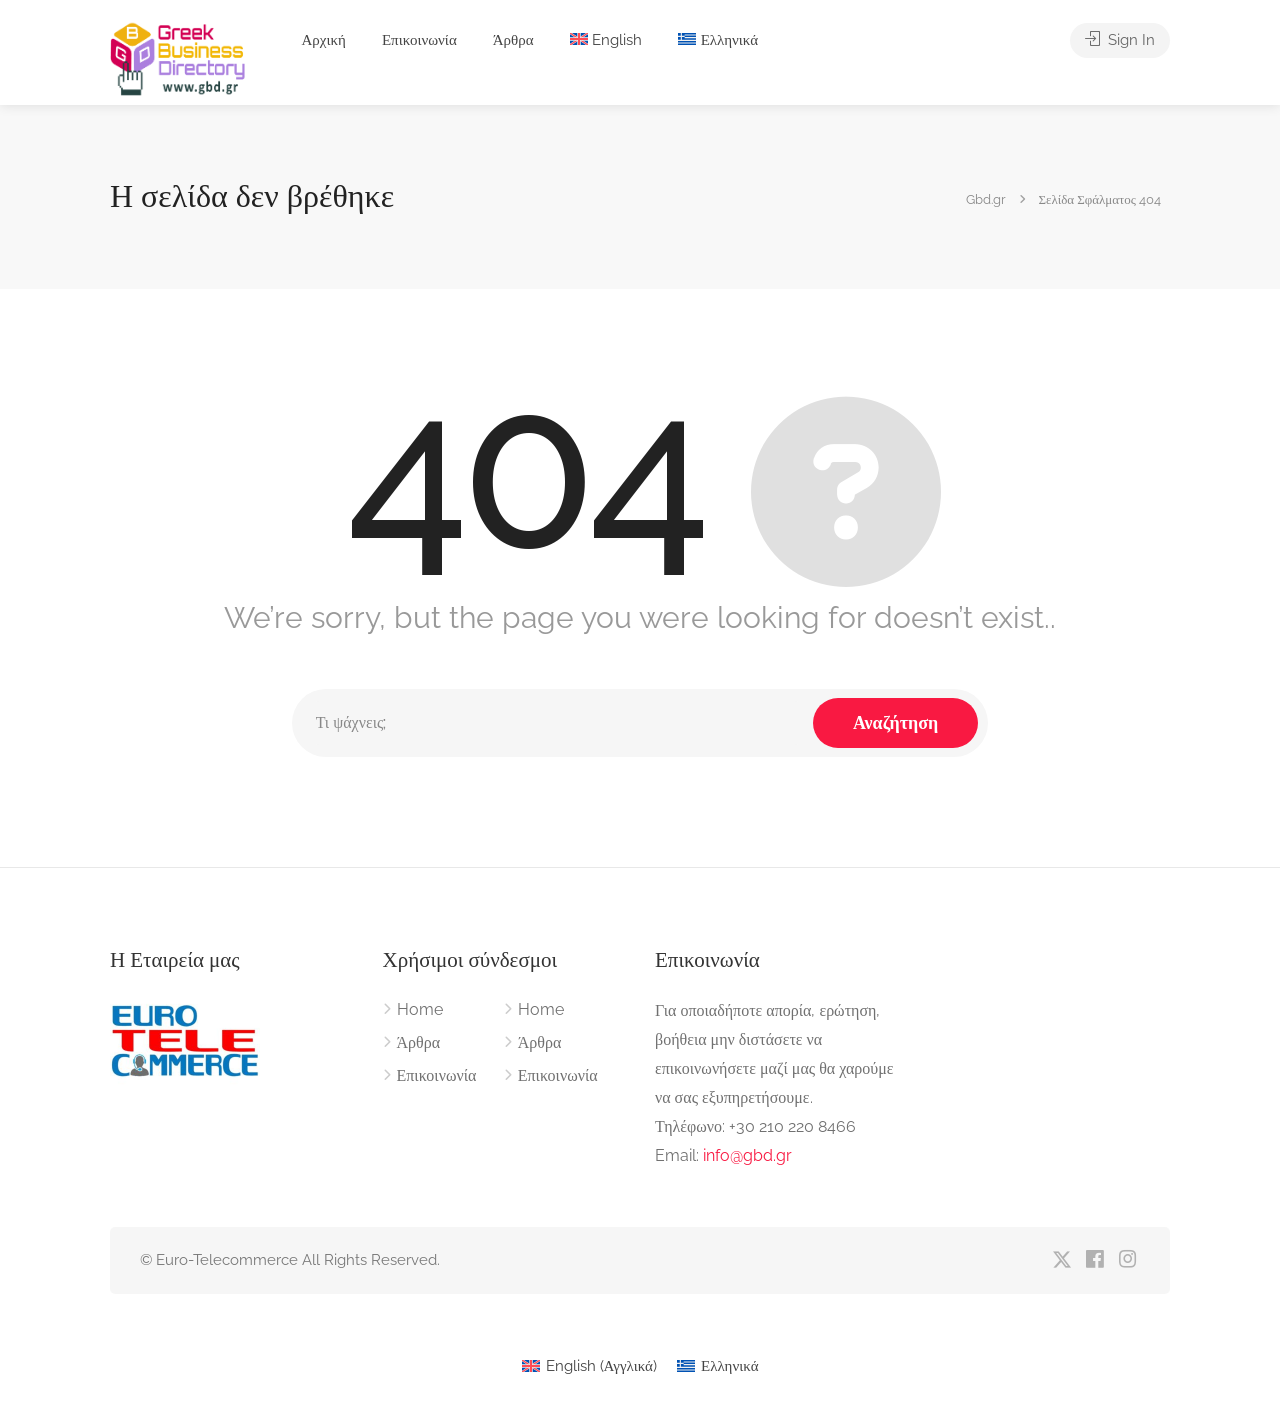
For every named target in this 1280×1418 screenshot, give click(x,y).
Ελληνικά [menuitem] (730, 1366)
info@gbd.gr (747, 1155)
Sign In (1120, 40)
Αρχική (323, 40)
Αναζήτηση (895, 722)
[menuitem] (606, 40)
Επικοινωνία (419, 40)
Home (420, 1009)
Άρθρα (513, 40)
